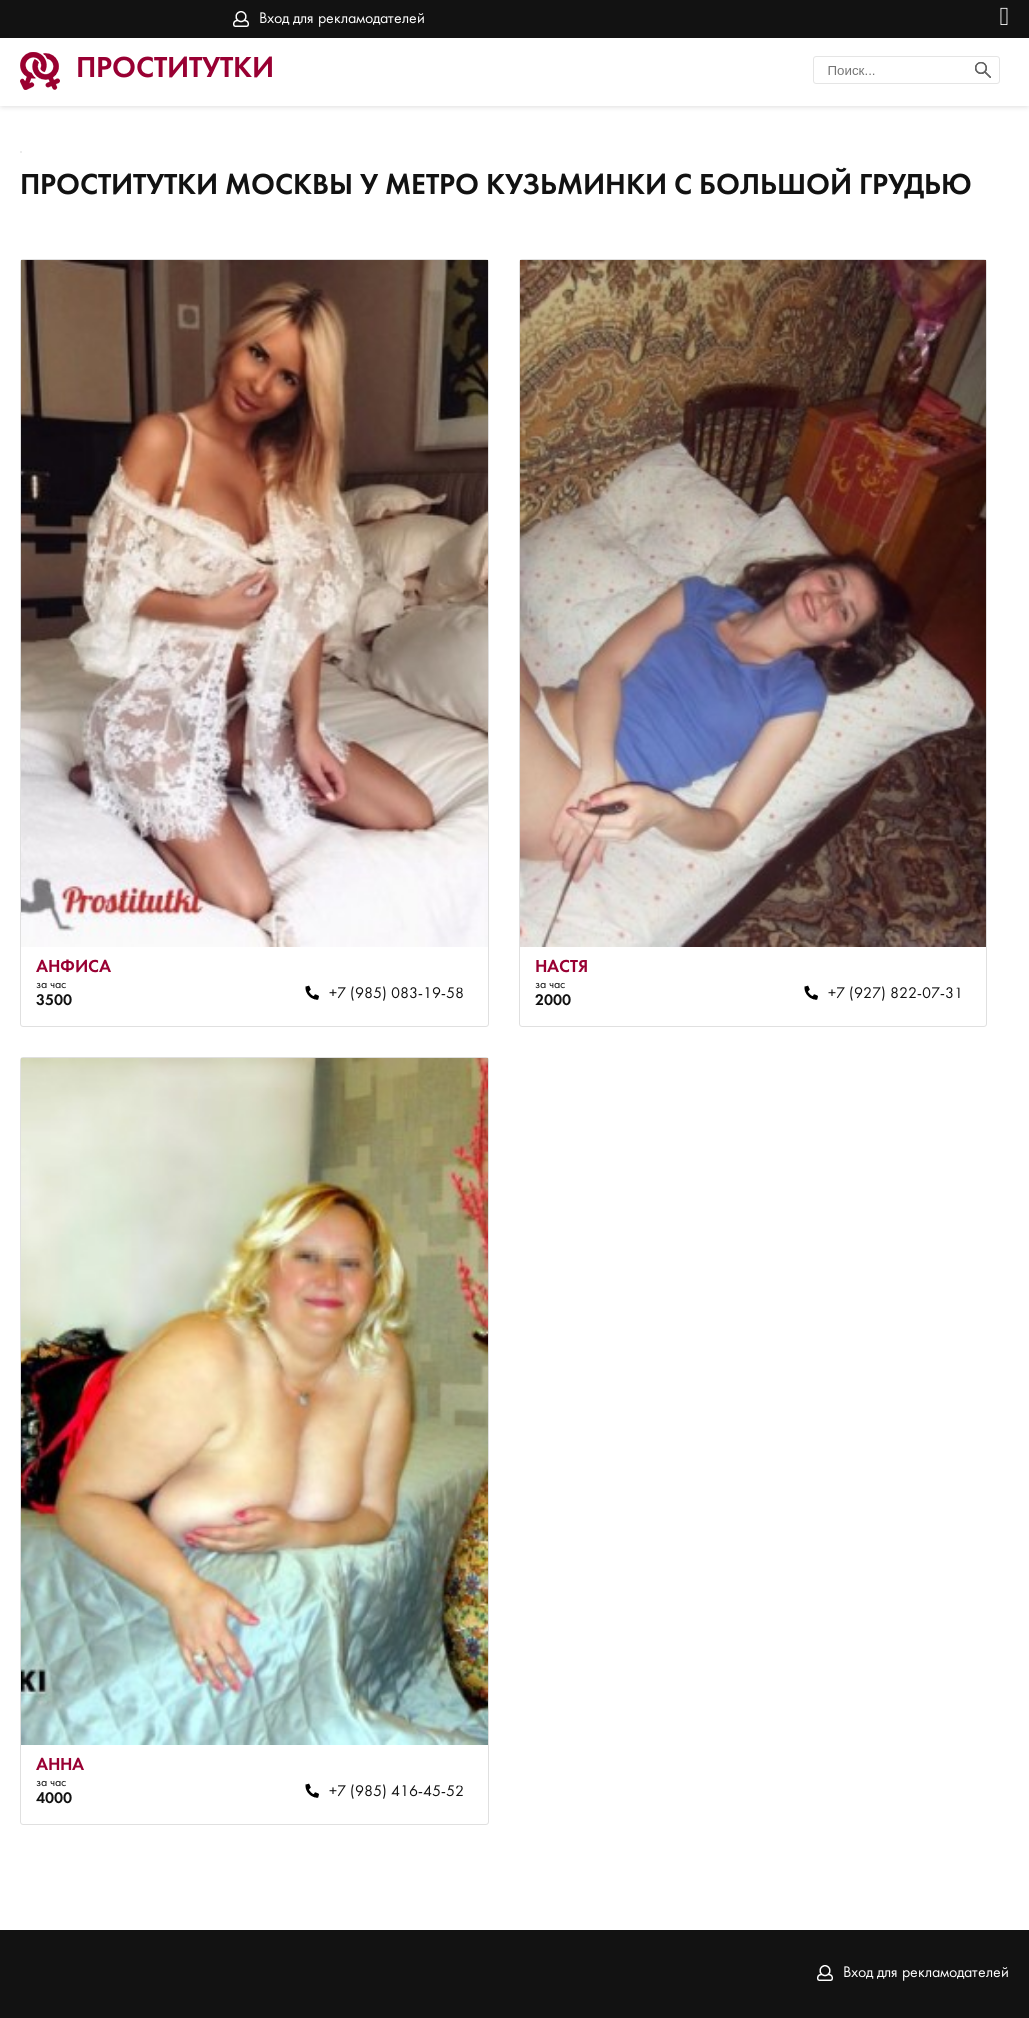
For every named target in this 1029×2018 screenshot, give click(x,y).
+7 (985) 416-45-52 (396, 1792)
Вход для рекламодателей (342, 19)
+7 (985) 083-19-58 (396, 994)
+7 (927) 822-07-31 (895, 994)
